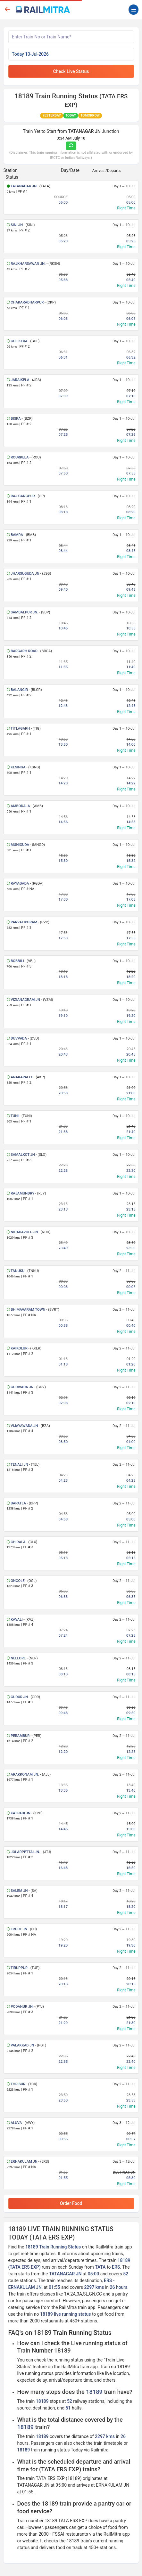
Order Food (71, 2203)
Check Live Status (71, 71)
